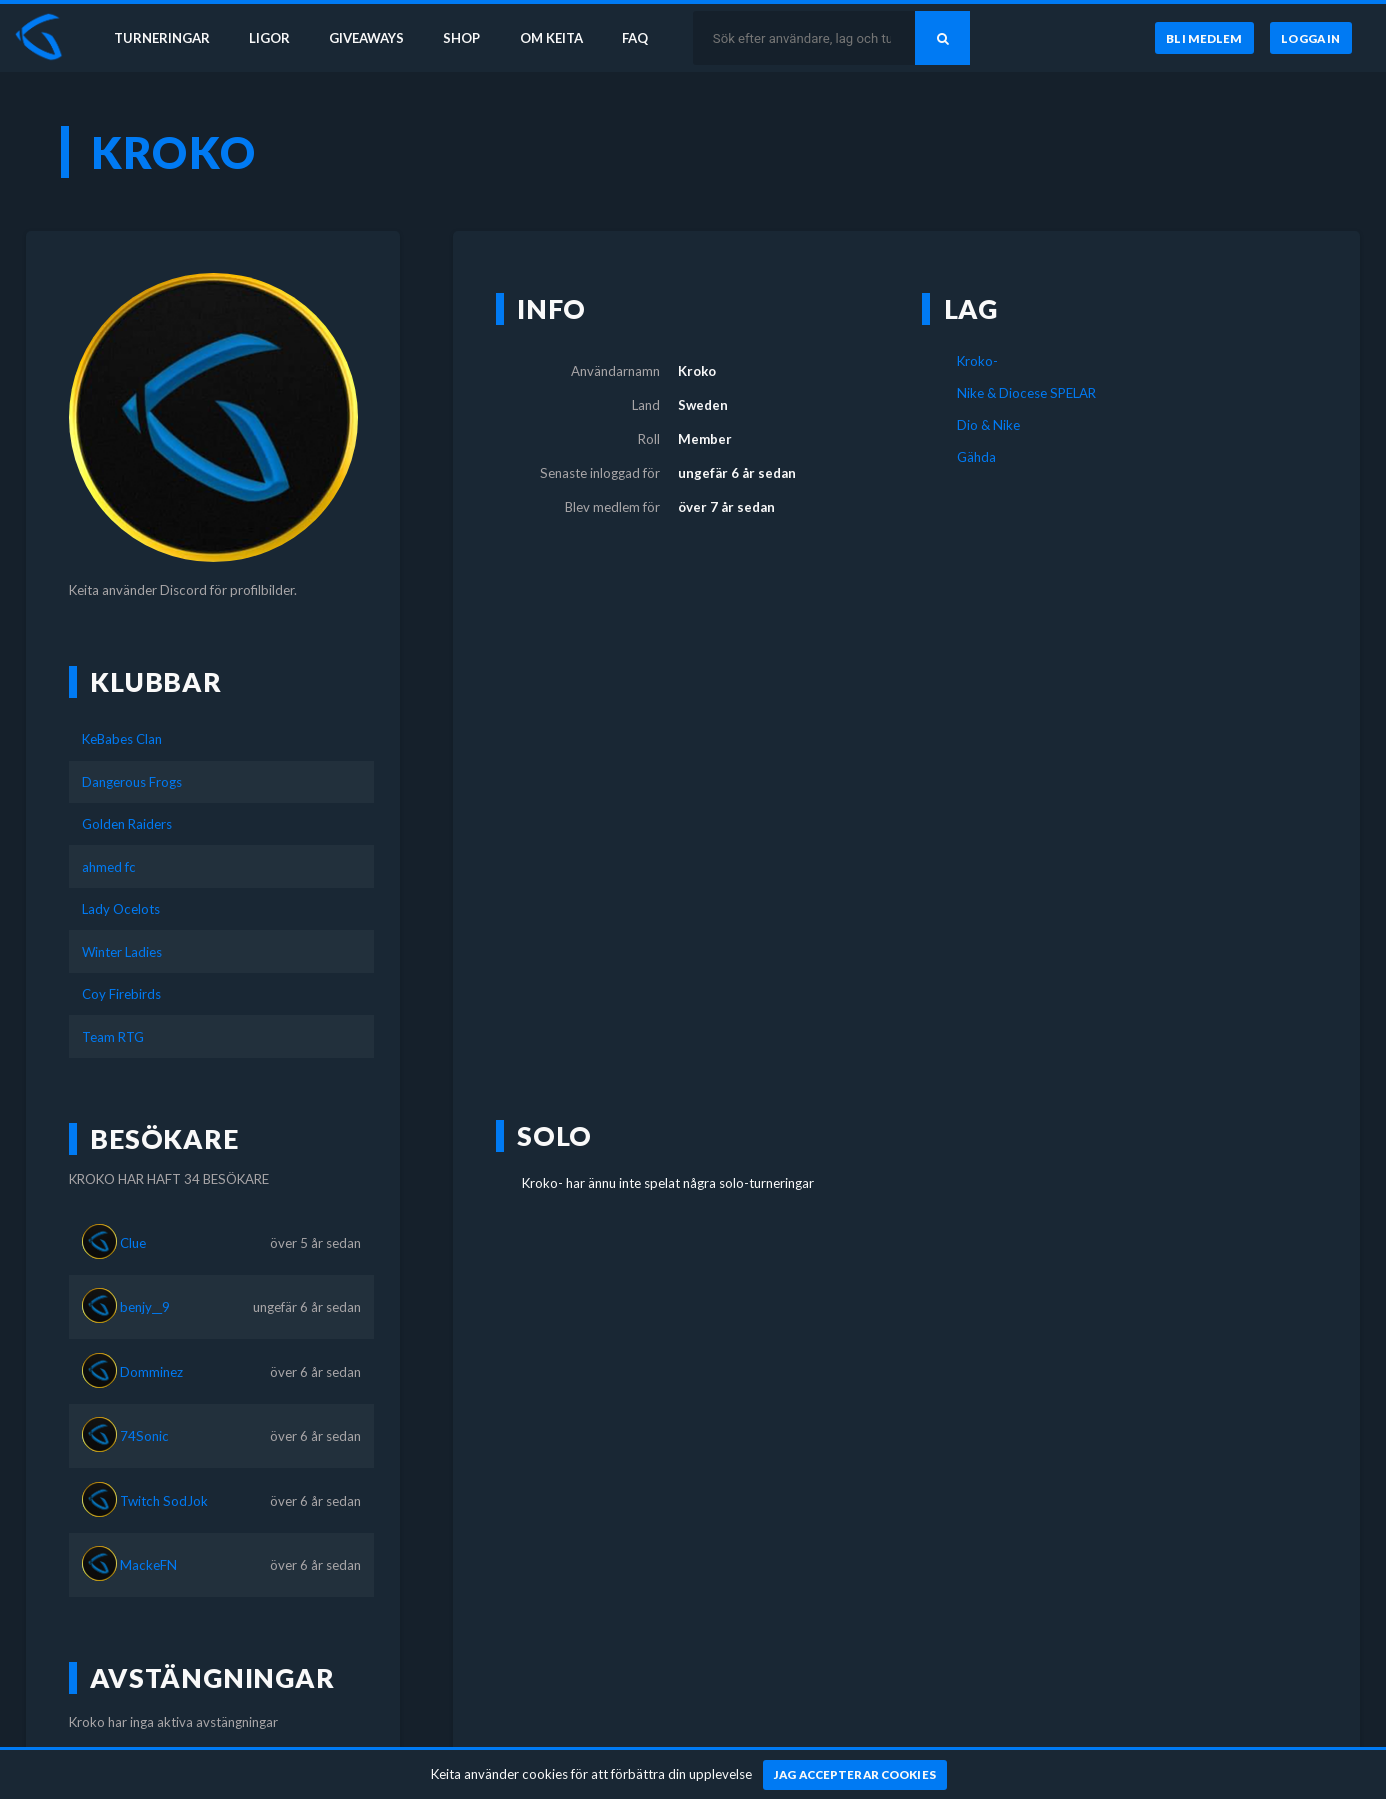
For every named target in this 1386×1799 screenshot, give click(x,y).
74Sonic (144, 1436)
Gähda (976, 457)
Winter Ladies (122, 952)
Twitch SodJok (164, 1501)
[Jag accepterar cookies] (855, 1775)
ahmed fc (109, 867)
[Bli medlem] (1203, 39)
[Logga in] (1311, 39)
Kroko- (977, 361)
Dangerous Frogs (132, 782)
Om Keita (556, 38)
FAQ (642, 38)
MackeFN (148, 1565)
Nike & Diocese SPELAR (1026, 393)
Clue (133, 1243)
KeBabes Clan (122, 739)
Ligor (270, 38)
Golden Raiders (127, 824)
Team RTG (113, 1037)
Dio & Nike (988, 425)
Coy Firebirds (121, 994)
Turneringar (162, 38)
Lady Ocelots (121, 909)
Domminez (151, 1372)
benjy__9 (145, 1307)
